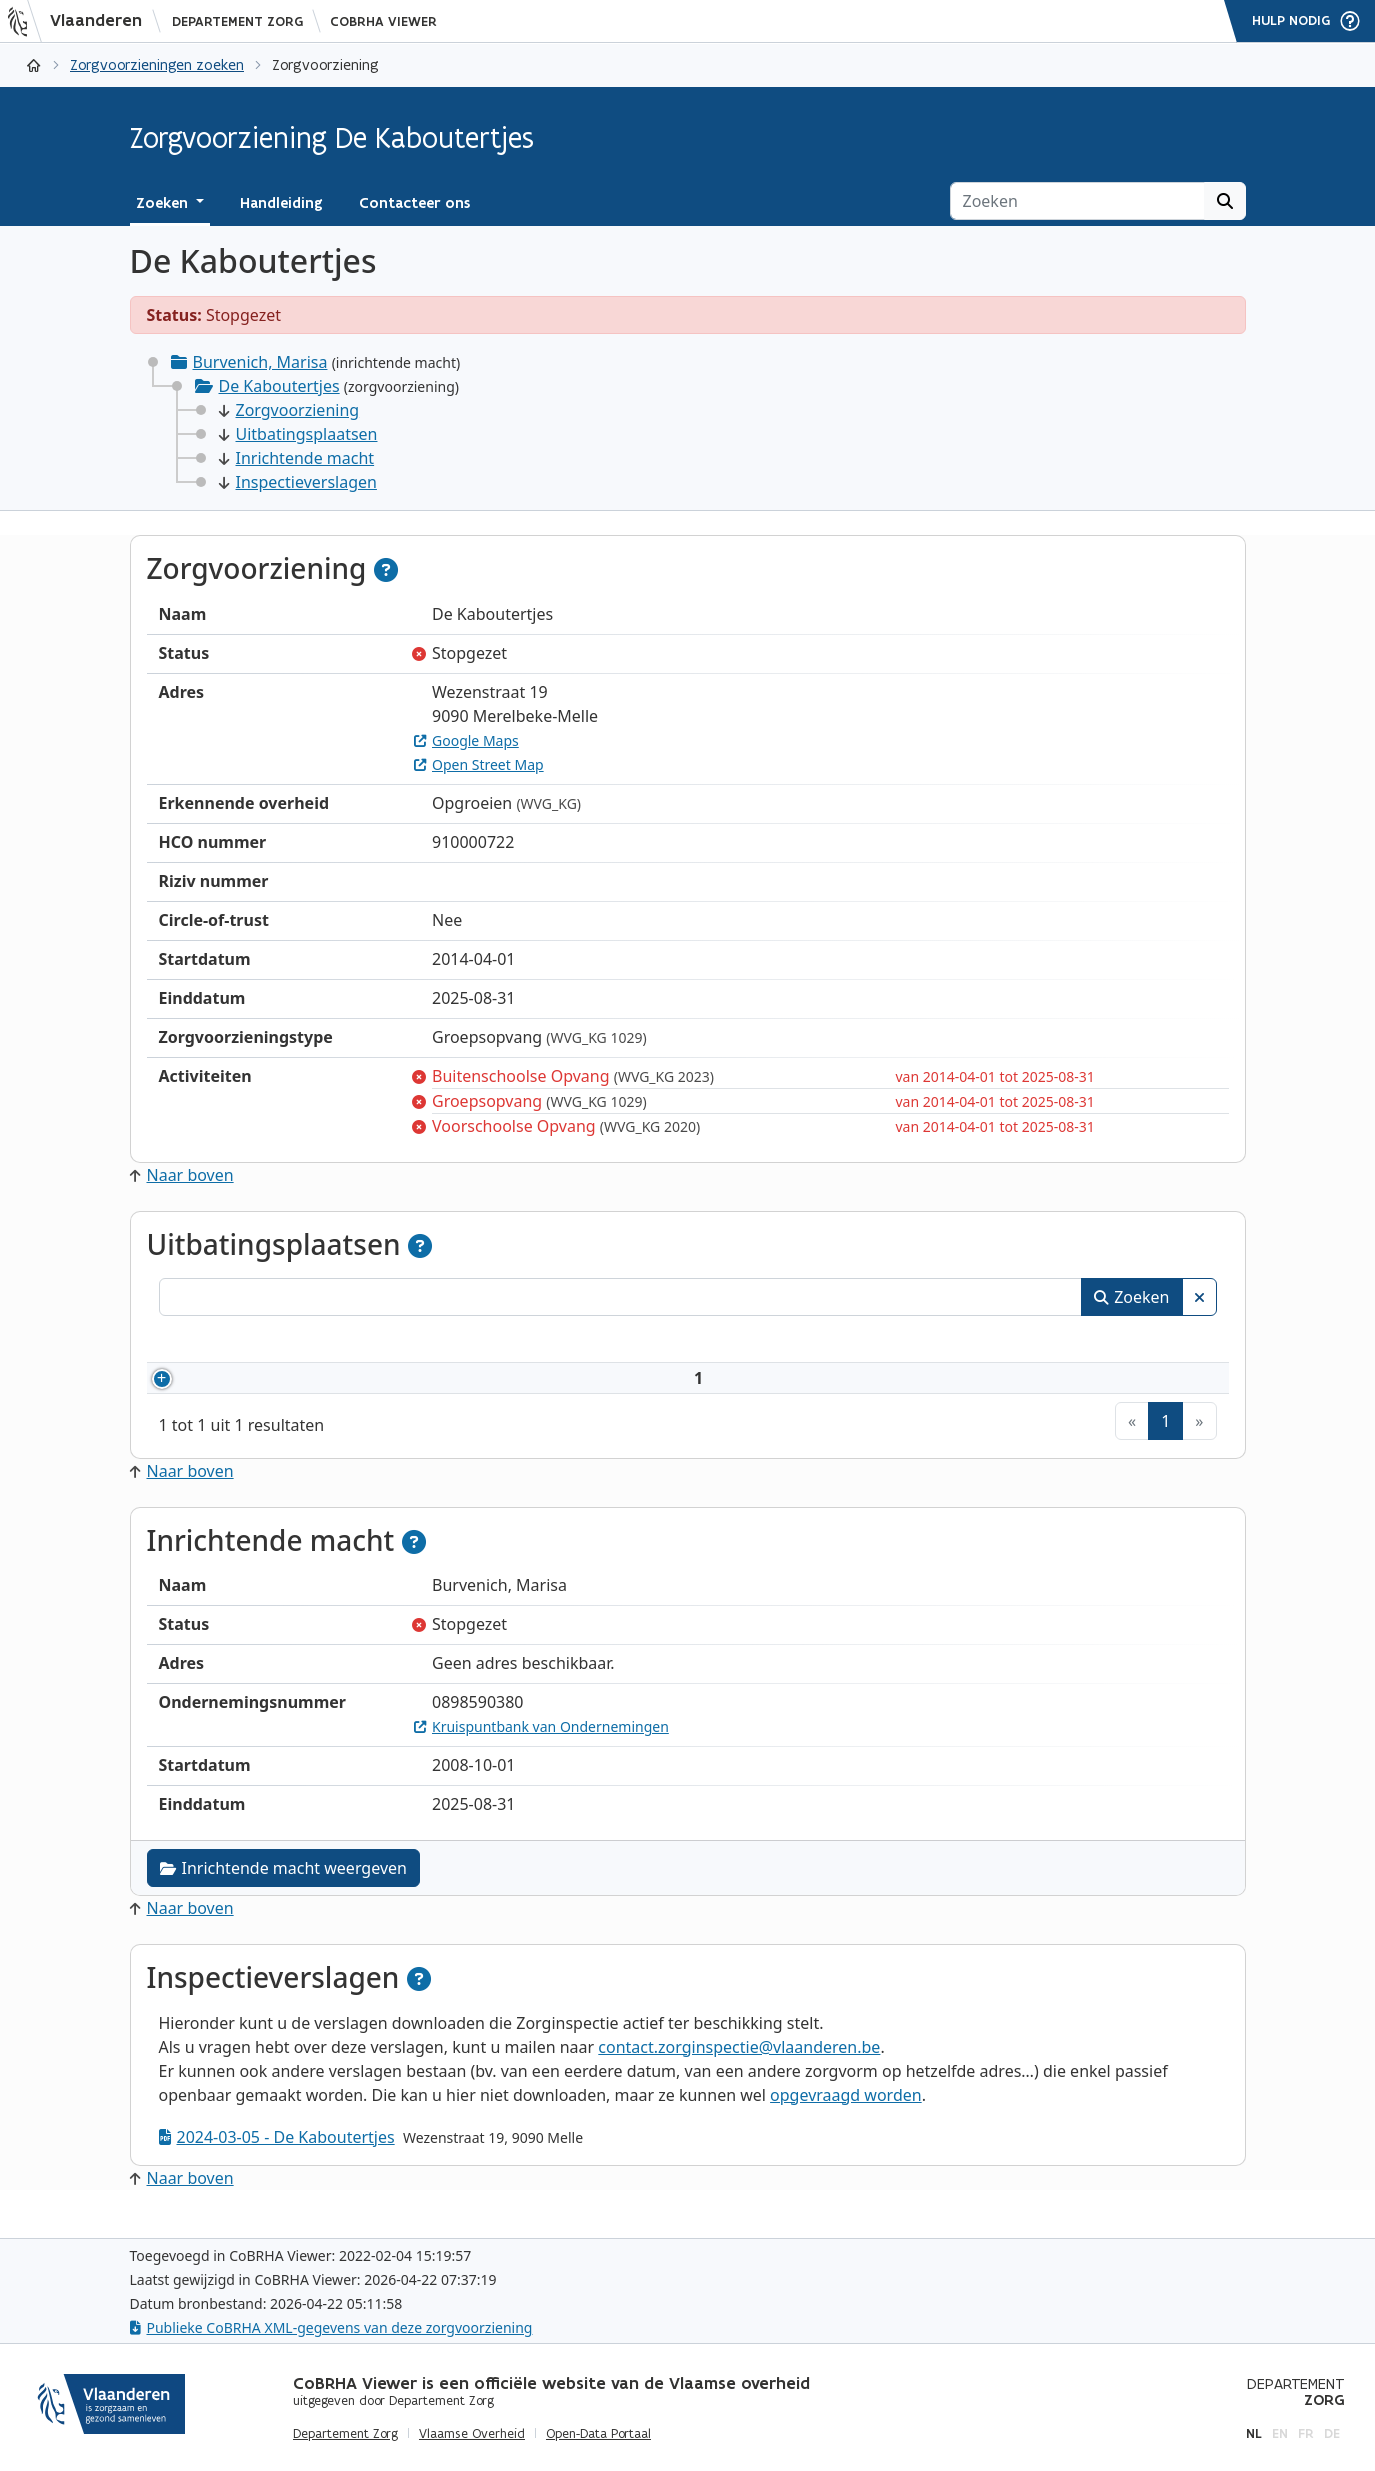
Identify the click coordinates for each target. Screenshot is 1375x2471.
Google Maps (466, 740)
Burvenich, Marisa (260, 362)
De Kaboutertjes (279, 386)
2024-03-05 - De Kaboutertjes (277, 2161)
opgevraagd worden (846, 2119)
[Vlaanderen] (81, 21)
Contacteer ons (414, 203)
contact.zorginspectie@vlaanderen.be (739, 2071)
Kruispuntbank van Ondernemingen (541, 1750)
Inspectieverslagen (298, 482)
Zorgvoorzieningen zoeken (157, 64)
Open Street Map (479, 764)
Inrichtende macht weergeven (283, 1892)
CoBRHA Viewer (383, 21)
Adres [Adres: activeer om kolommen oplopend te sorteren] (654, 1342)
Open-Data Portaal (598, 2434)
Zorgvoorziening (289, 410)
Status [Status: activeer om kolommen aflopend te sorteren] (1118, 1342)
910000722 (245, 1390)
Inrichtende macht (297, 458)
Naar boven (182, 1175)
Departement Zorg (237, 21)
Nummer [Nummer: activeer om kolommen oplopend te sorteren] (215, 1342)
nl (1254, 2433)
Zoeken (1131, 1297)
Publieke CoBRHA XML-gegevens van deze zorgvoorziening (331, 2327)
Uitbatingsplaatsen (298, 434)
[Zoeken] (1077, 201)
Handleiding (281, 203)
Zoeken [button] (164, 203)
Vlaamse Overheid (472, 2434)
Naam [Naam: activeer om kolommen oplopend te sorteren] (351, 1342)
